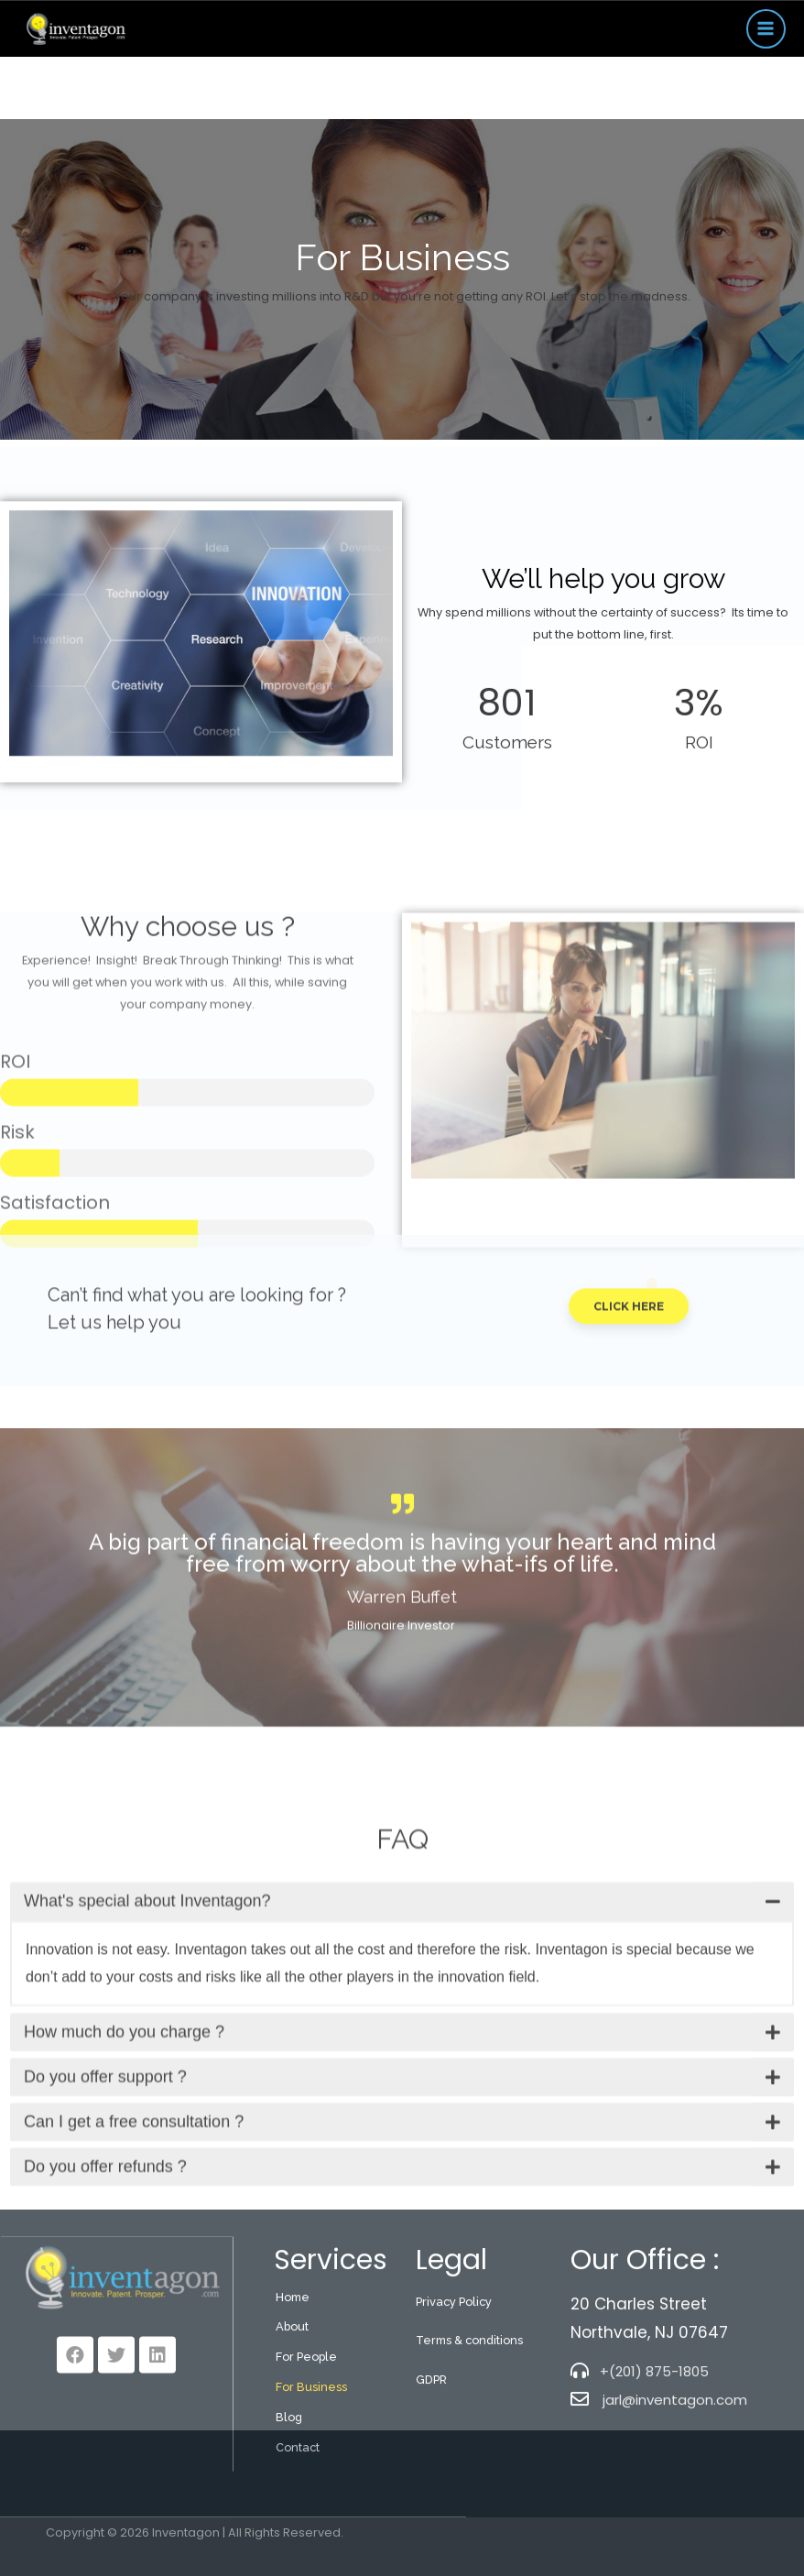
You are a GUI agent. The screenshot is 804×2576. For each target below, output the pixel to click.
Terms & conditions (469, 2461)
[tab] (402, 2068)
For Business (311, 2508)
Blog (289, 2538)
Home (293, 2418)
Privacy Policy (454, 2422)
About (292, 2447)
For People (306, 2477)
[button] (629, 1365)
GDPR (431, 2500)
